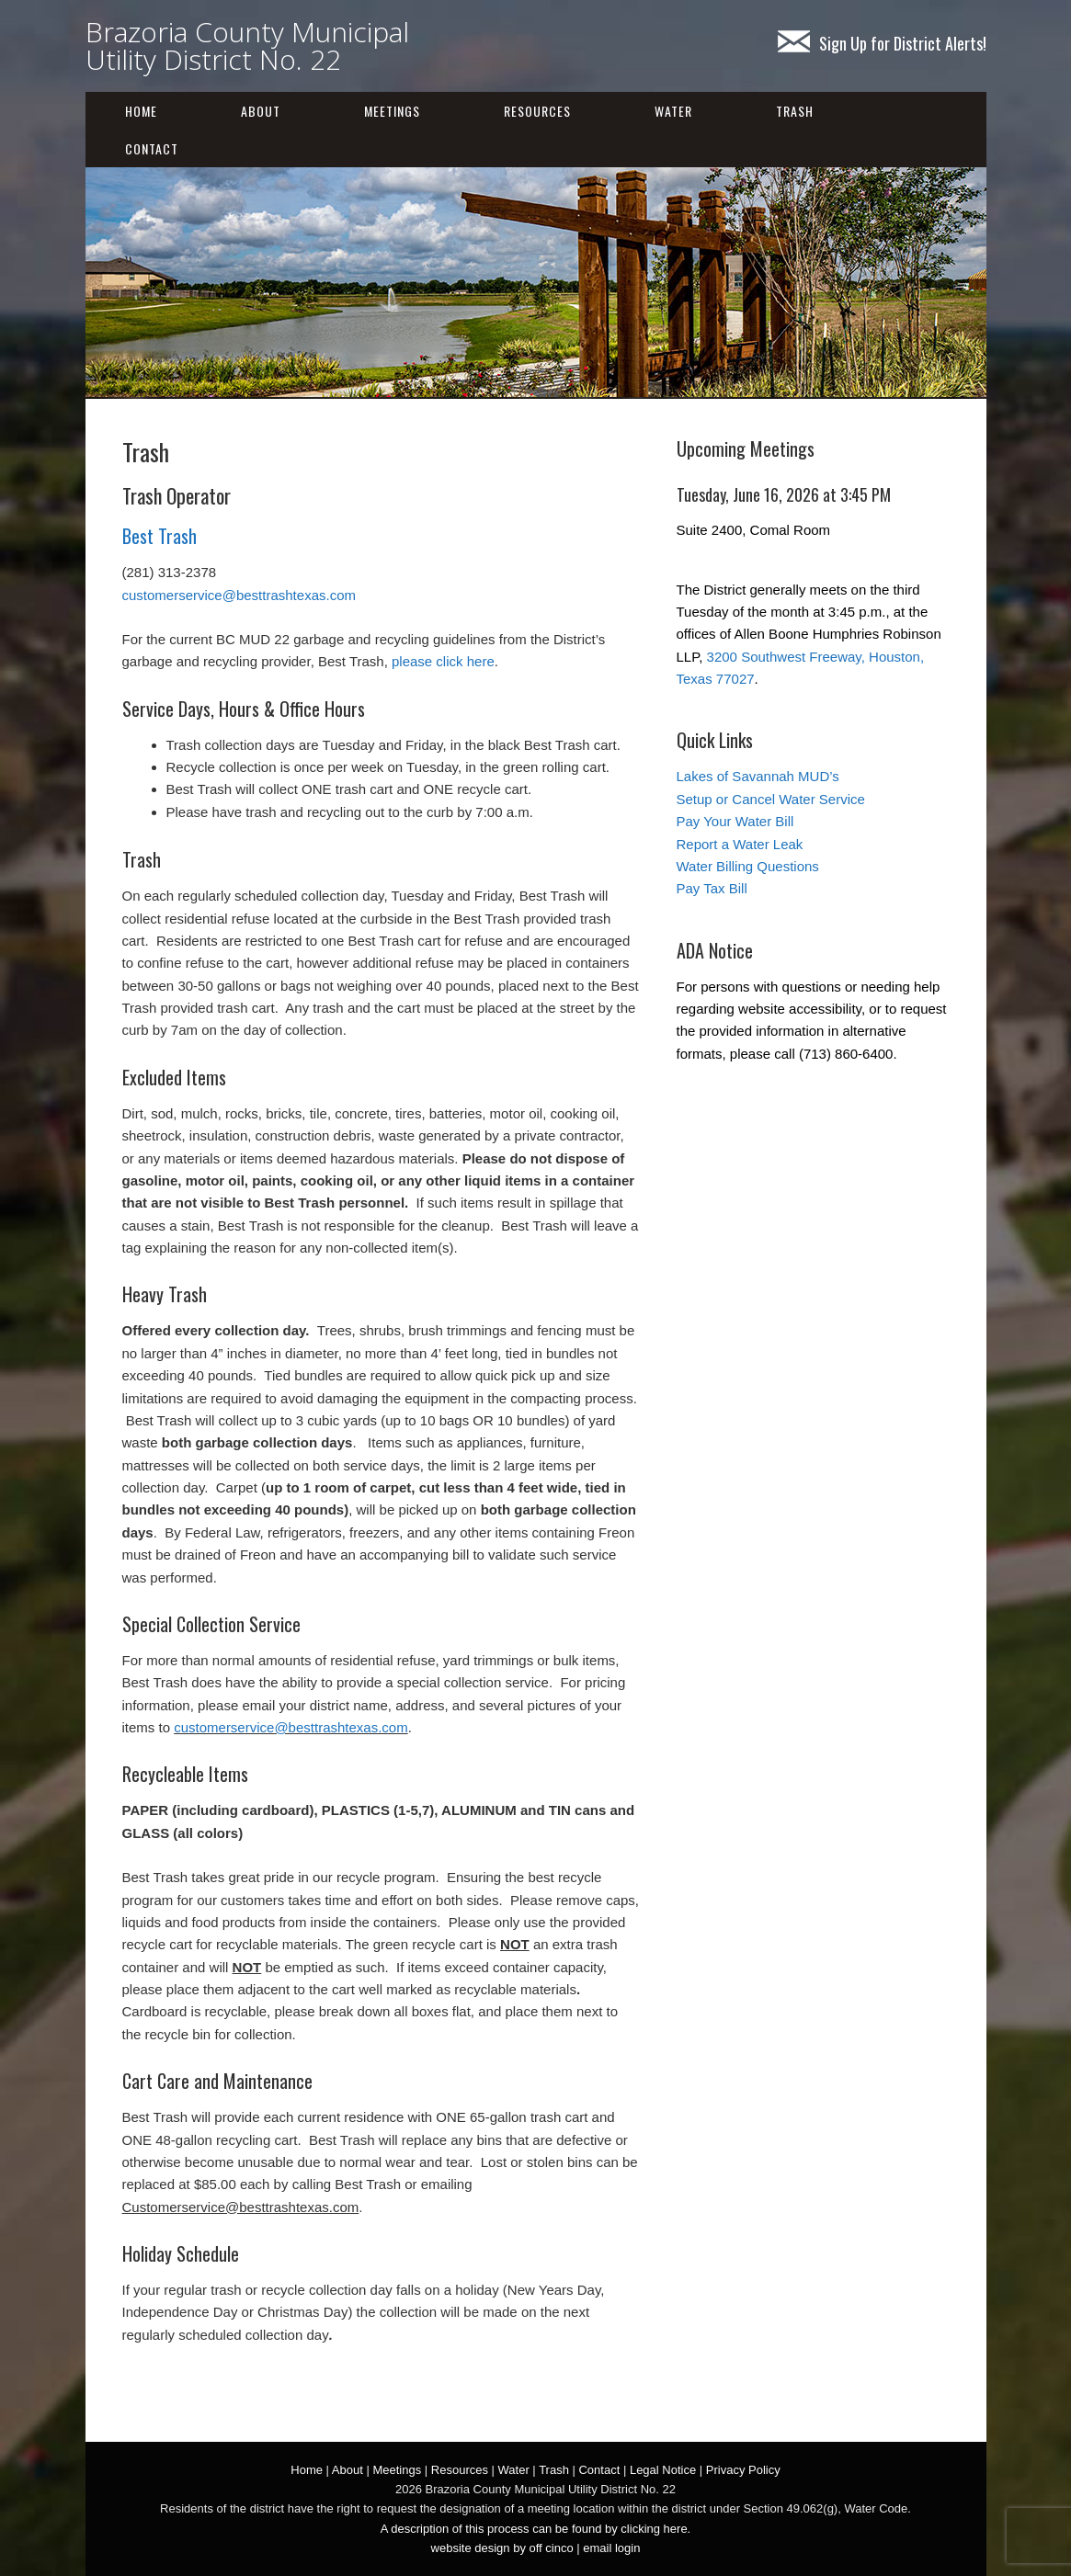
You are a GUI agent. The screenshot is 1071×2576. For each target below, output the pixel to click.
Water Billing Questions (748, 866)
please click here (443, 661)
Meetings (392, 110)
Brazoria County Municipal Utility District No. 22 (247, 45)
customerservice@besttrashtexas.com (239, 595)
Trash (795, 110)
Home (141, 110)
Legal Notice (663, 2470)
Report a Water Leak (740, 844)
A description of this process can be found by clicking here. (535, 2529)
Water (673, 110)
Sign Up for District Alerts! (882, 43)
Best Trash (159, 536)
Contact (151, 148)
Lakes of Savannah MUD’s (758, 776)
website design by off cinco (502, 2548)
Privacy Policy (743, 2470)
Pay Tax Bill (712, 888)
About (260, 110)
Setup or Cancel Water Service (771, 799)
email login (611, 2548)
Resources (537, 110)
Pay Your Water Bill (735, 821)
